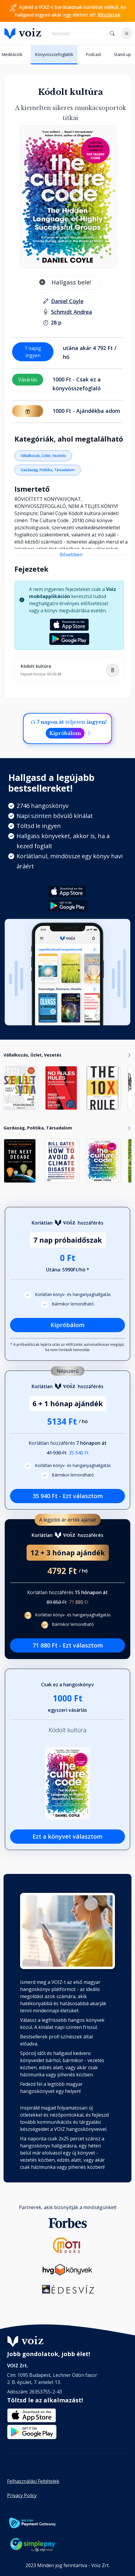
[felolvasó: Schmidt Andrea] (71, 311)
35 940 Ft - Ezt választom (67, 1496)
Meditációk (11, 54)
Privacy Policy (22, 2495)
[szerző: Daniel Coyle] (67, 301)
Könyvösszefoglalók (54, 54)
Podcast (93, 54)
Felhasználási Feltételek (33, 2481)
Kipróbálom (65, 733)
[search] (77, 33)
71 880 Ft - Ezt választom (67, 1645)
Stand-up (122, 54)
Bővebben (71, 554)
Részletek (109, 15)
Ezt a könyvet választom (67, 1836)
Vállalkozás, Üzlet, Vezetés (43, 455)
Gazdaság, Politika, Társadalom (47, 469)
